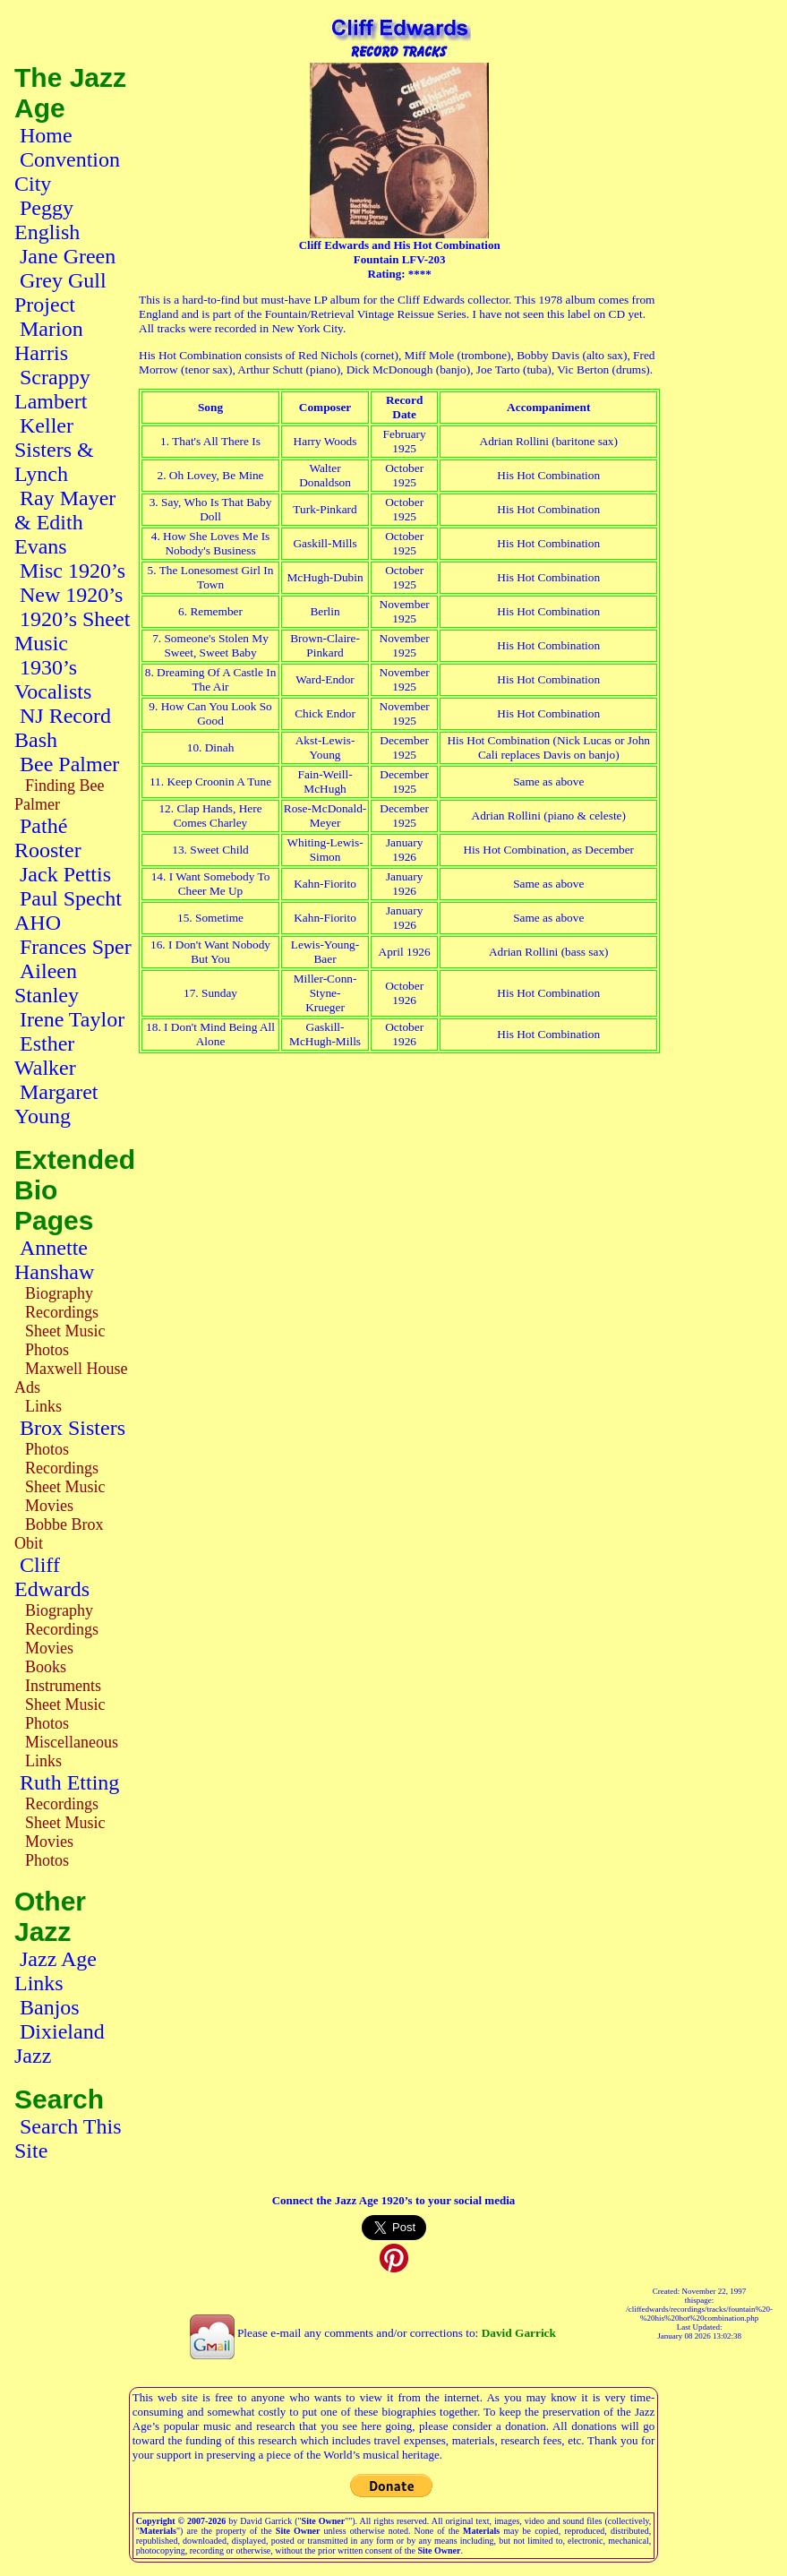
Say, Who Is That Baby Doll (216, 509)
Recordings (61, 1312)
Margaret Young (56, 1104)
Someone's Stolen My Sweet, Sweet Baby (216, 645)
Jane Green (67, 256)
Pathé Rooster (47, 838)
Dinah (220, 747)
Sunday (219, 993)
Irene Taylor (72, 1019)
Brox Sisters (72, 1427)
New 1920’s (71, 594)
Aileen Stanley (46, 983)
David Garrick (519, 2333)
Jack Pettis (65, 874)
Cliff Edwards (52, 1577)
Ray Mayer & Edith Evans (64, 522)
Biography (59, 1293)
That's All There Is (216, 441)
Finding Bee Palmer (59, 795)
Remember (216, 611)
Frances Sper (76, 946)
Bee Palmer (69, 764)
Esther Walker (45, 1055)
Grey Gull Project (60, 292)
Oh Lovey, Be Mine (216, 475)
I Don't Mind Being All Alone (219, 1034)
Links (43, 1406)
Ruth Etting (69, 1782)
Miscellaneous (71, 1742)
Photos (47, 1350)
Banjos (50, 2007)
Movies (49, 1506)
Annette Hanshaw (54, 1260)
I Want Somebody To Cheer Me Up (219, 883)
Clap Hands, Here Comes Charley (218, 815)
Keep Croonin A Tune (219, 781)
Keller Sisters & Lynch (54, 449)
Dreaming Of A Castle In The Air (216, 679)
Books (45, 1667)
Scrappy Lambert (52, 389)
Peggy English (47, 220)
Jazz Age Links (55, 1971)
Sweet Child (219, 849)
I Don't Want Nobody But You (218, 952)
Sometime (219, 917)
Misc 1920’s (72, 570)
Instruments (63, 1686)
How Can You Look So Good (216, 713)
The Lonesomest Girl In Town (216, 577)
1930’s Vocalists (52, 679)
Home (46, 135)
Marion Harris (48, 341)
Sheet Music (65, 1331)
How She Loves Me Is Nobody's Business (216, 543)
